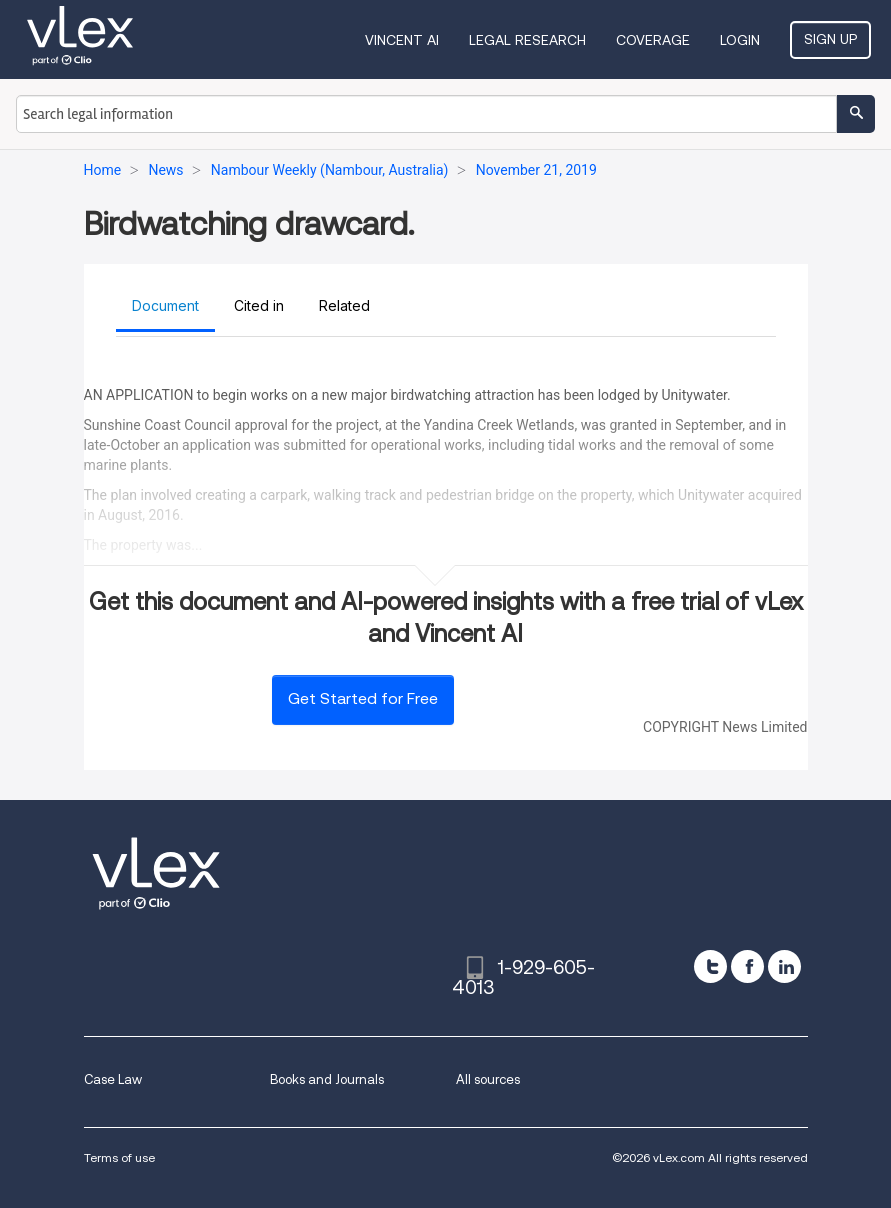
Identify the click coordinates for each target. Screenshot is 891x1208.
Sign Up (830, 39)
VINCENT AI (402, 40)
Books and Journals (327, 1079)
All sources (488, 1079)
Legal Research (527, 40)
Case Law (113, 1079)
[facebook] (747, 966)
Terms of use (119, 1157)
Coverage (653, 40)
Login (740, 40)
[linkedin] (784, 966)
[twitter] (710, 966)
